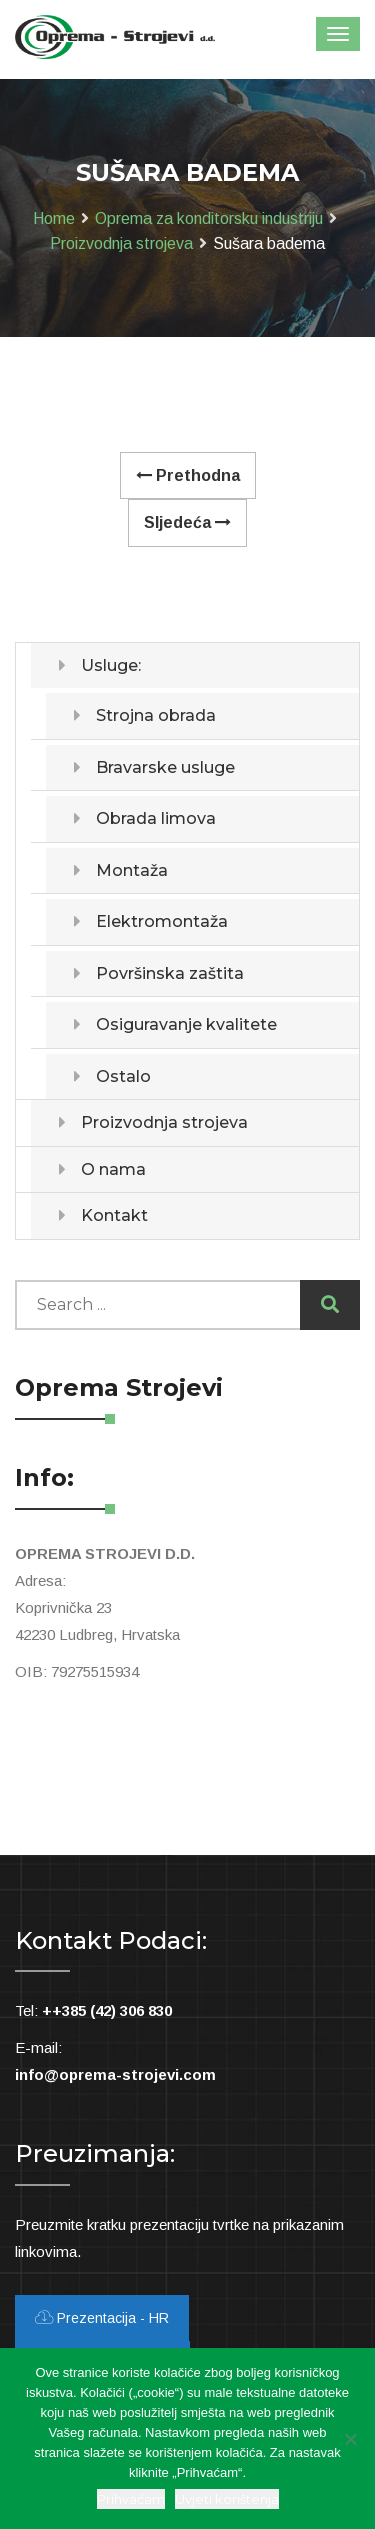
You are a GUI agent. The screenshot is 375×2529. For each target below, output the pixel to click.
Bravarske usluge (165, 767)
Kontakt (114, 1215)
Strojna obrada (156, 715)
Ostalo (123, 1076)
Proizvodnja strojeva (121, 243)
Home (54, 218)
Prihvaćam (131, 2499)
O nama (113, 1169)
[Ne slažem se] (350, 2439)
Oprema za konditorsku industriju (209, 218)
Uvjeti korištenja (227, 2499)
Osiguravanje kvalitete (186, 1024)
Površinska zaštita (170, 973)
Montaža (132, 870)
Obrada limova (156, 818)
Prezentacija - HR (102, 2318)
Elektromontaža (162, 921)
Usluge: (111, 665)
